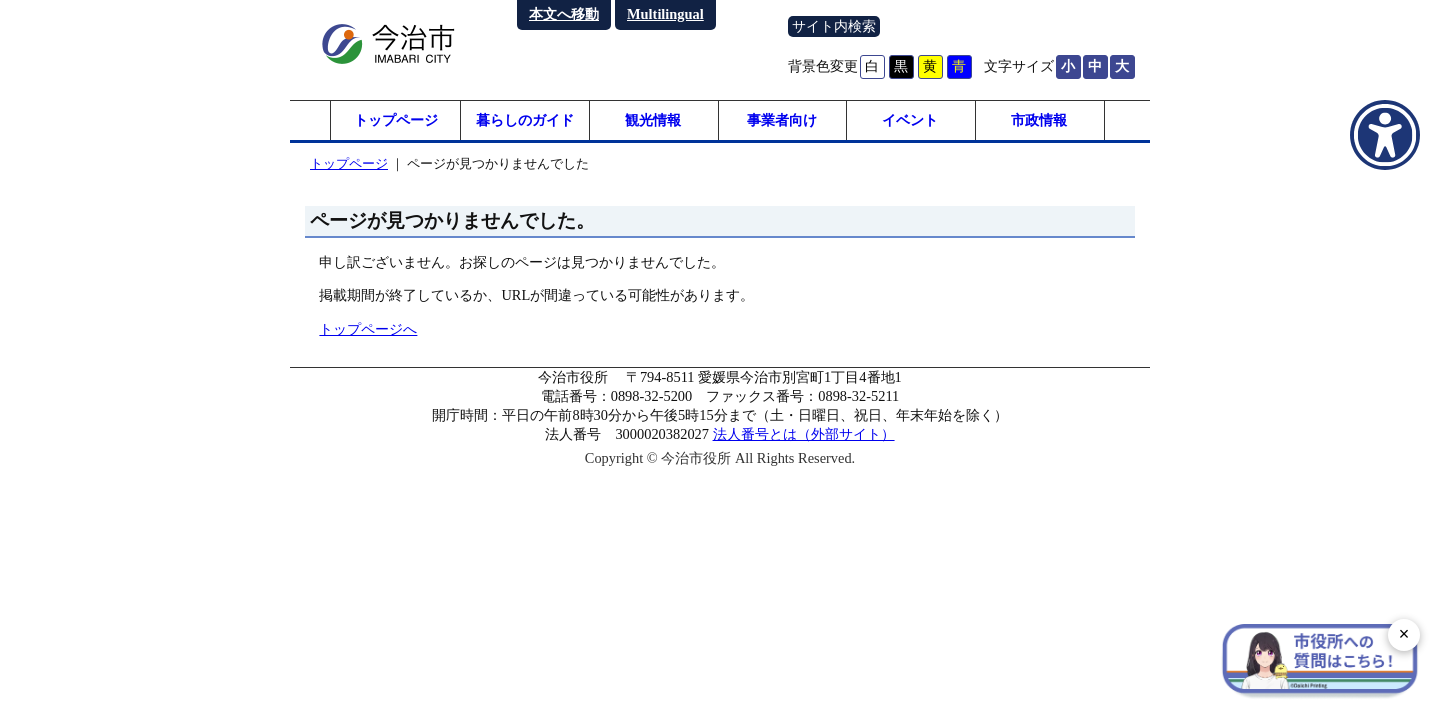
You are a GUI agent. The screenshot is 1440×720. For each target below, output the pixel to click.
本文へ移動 (564, 14)
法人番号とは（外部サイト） (804, 434)
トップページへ (368, 329)
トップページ (396, 120)
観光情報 (653, 120)
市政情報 (1039, 120)
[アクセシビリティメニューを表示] (1385, 135)
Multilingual (665, 14)
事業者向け (782, 120)
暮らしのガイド (525, 120)
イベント (910, 120)
